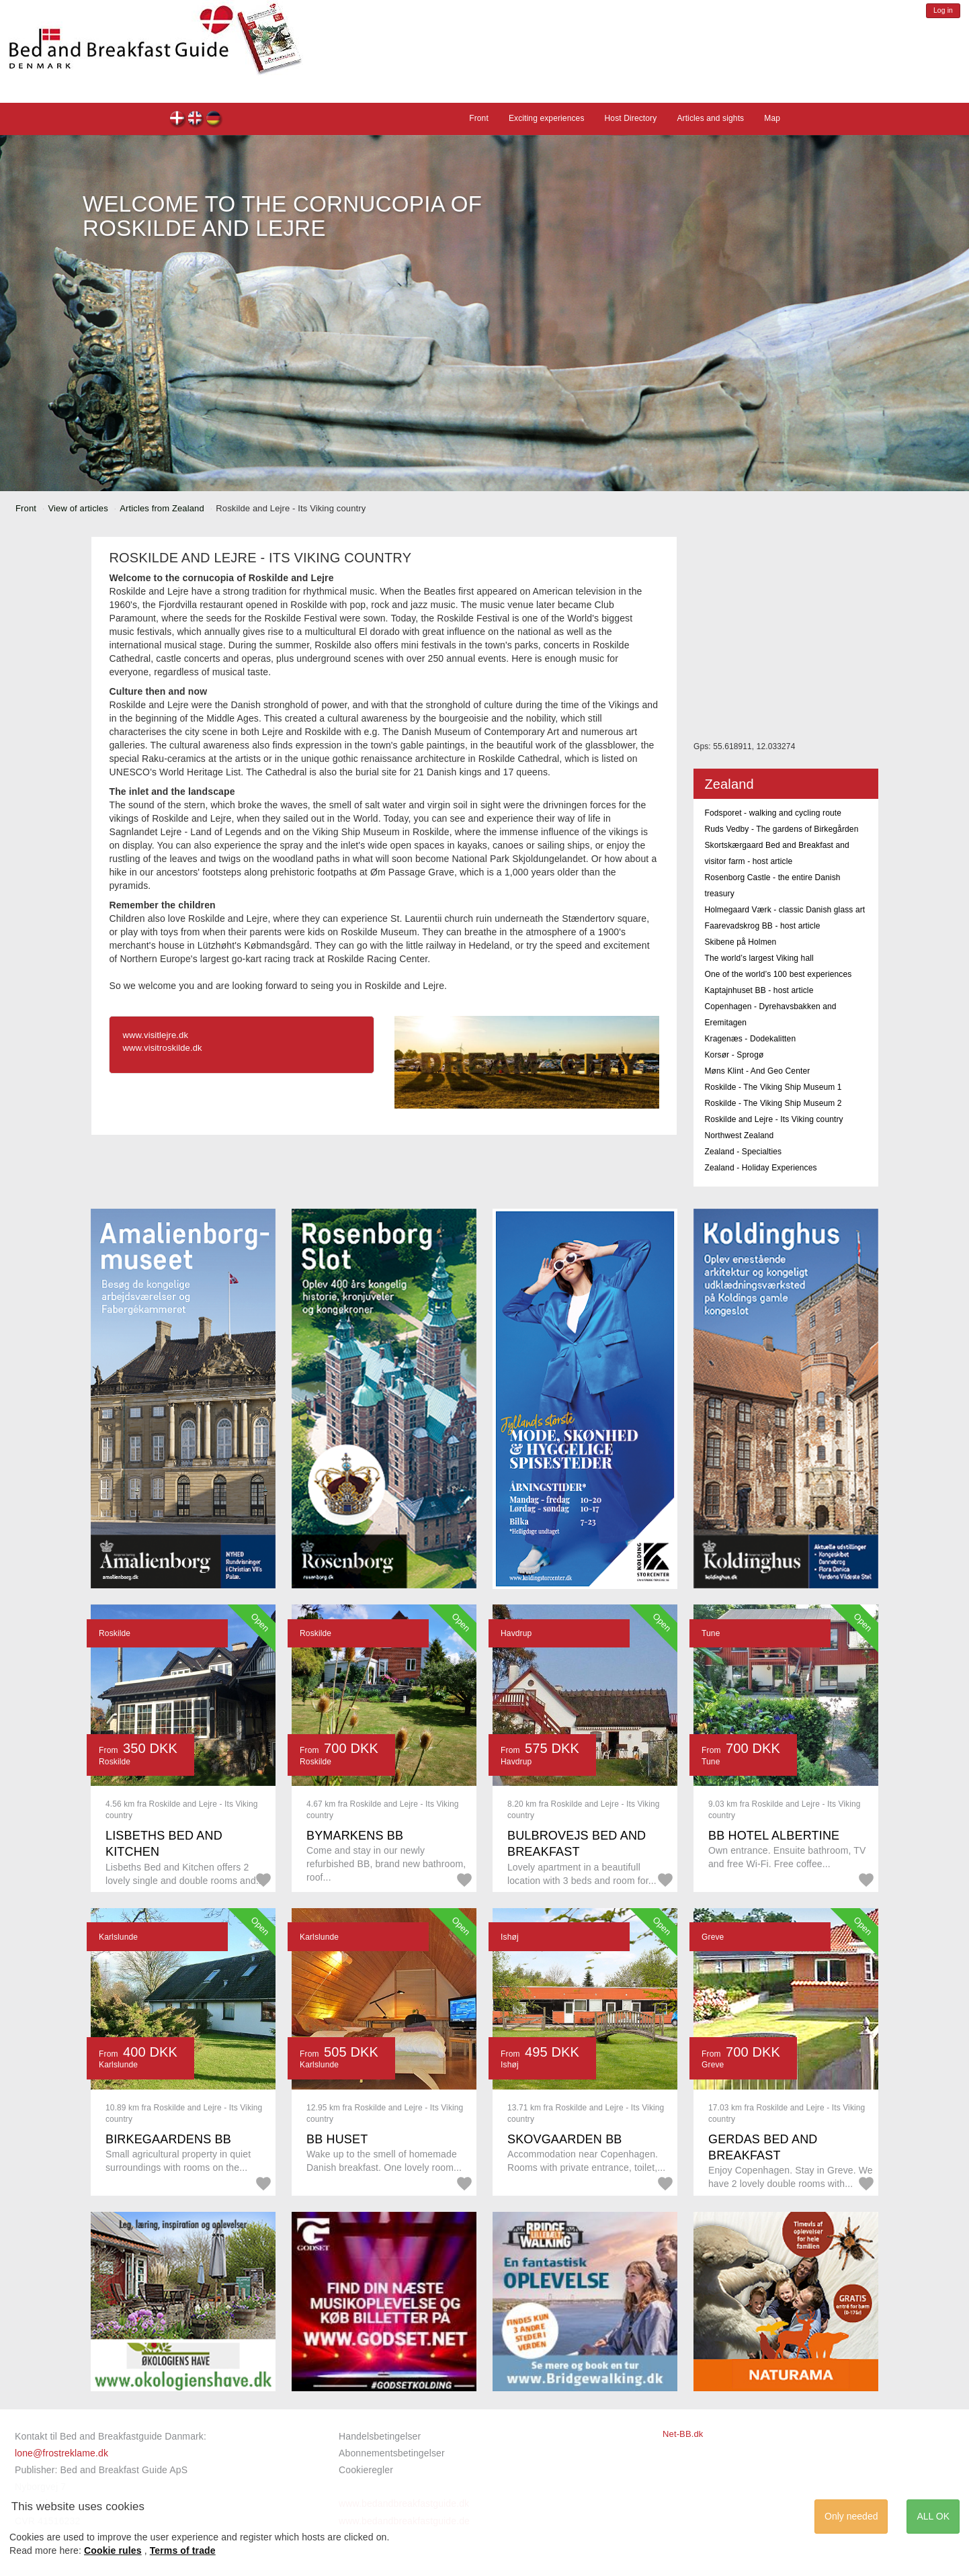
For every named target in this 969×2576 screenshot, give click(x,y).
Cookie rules (113, 2550)
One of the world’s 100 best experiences (777, 974)
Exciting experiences (547, 118)
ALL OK (933, 2516)
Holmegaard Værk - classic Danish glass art (784, 909)
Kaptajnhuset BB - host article (758, 990)
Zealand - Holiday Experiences (760, 1167)
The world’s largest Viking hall (758, 958)
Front (479, 118)
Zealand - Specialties (743, 1151)
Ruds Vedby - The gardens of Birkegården (781, 829)
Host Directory (631, 118)
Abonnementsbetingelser (392, 2453)
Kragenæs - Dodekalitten (750, 1038)
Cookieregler (366, 2469)
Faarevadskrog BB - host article (762, 926)
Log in (943, 10)
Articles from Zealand (162, 508)
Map (772, 118)
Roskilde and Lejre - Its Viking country (773, 1119)
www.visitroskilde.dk (162, 1048)
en (196, 120)
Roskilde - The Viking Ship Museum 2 (772, 1103)
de (214, 120)
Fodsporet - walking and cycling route (772, 813)
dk (178, 120)
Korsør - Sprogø (733, 1055)
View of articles (78, 508)
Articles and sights (710, 118)
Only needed (851, 2516)
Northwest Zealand (738, 1135)
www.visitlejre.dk (155, 1035)
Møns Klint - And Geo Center (757, 1071)
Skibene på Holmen (740, 942)
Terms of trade (183, 2550)
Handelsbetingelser (380, 2436)
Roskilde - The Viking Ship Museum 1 (772, 1087)
